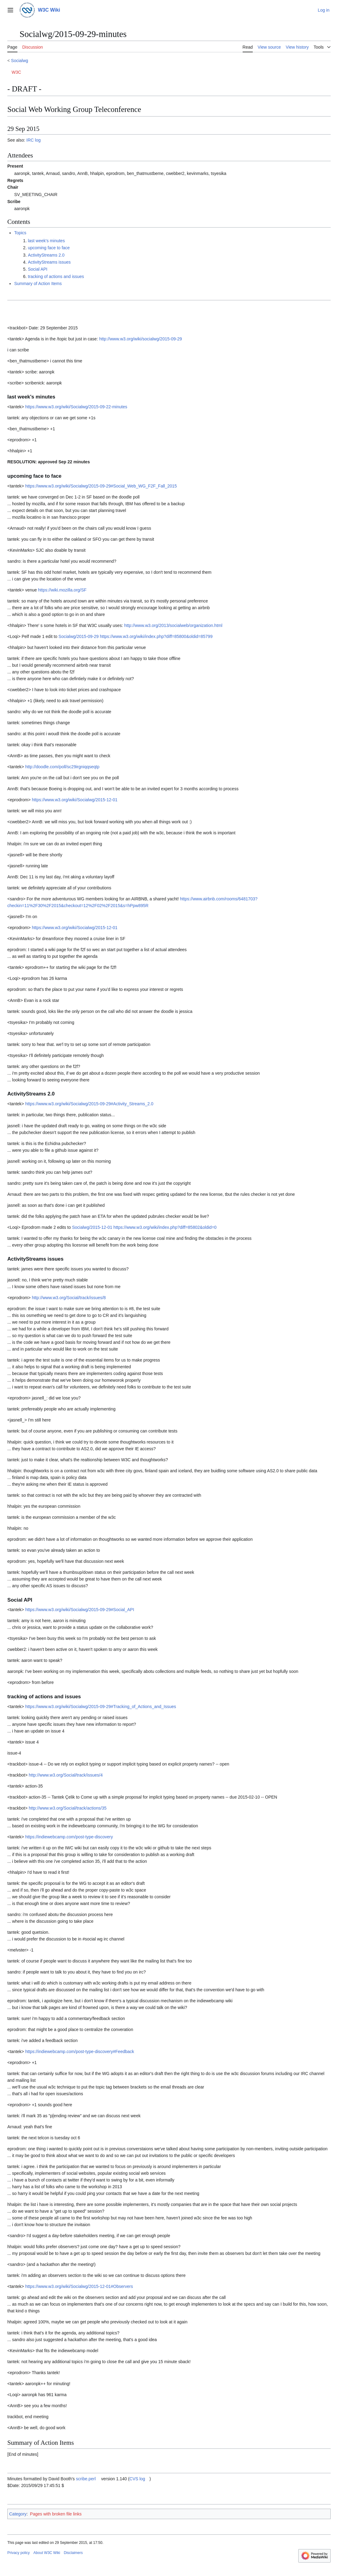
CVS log (137, 2478)
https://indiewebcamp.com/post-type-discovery (69, 1836)
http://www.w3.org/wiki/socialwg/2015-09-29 (140, 338)
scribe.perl (86, 2478)
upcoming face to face (49, 247)
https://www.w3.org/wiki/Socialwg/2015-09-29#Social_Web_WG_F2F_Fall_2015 (101, 486)
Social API (37, 269)
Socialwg (19, 60)
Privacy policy (18, 2553)
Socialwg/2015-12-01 (92, 1227)
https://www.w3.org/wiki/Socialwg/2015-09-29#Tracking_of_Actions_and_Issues (100, 1706)
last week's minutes (46, 240)
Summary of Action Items (38, 283)
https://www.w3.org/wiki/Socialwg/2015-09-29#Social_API (79, 1609)
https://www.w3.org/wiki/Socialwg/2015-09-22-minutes (76, 406)
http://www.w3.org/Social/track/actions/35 (67, 1808)
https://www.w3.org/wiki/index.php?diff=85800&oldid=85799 (156, 636)
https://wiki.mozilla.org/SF (62, 589)
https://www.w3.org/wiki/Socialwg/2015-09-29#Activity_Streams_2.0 (89, 1103)
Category (18, 2513)
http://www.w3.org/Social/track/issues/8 (69, 1297)
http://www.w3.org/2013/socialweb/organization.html (173, 625)
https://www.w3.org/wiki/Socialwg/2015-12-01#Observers (79, 2286)
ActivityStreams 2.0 (46, 255)
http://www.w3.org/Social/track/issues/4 (66, 1775)
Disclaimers (73, 2553)
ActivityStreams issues (49, 262)
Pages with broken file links (56, 2513)
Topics (20, 232)
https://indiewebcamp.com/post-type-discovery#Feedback (79, 2051)
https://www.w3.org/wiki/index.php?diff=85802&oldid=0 (165, 1227)
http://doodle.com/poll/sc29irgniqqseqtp (62, 766)
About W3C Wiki (46, 2553)
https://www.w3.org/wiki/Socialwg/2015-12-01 (74, 799)
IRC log (33, 140)
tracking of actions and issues (56, 276)
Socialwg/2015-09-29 (78, 636)
